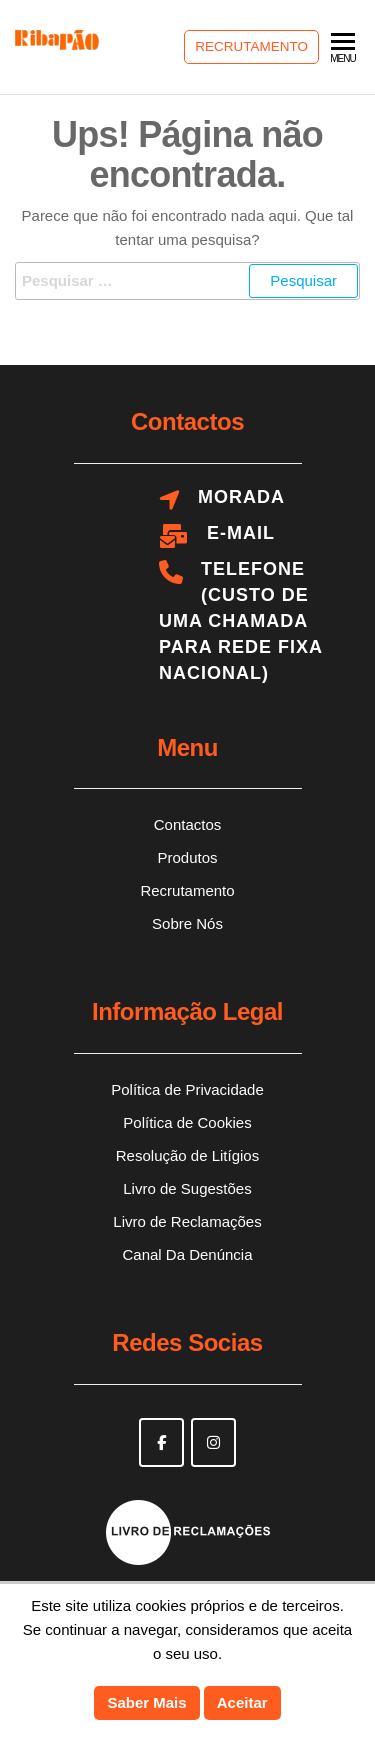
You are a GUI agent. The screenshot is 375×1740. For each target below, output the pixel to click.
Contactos (188, 824)
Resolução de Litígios (187, 1155)
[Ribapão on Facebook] (161, 1442)
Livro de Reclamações (187, 1221)
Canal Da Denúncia (187, 1254)
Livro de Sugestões (187, 1188)
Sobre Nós (187, 923)
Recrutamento (251, 46)
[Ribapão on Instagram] (213, 1442)
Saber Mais (146, 1702)
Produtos (187, 857)
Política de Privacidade (187, 1089)
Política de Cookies (187, 1122)
